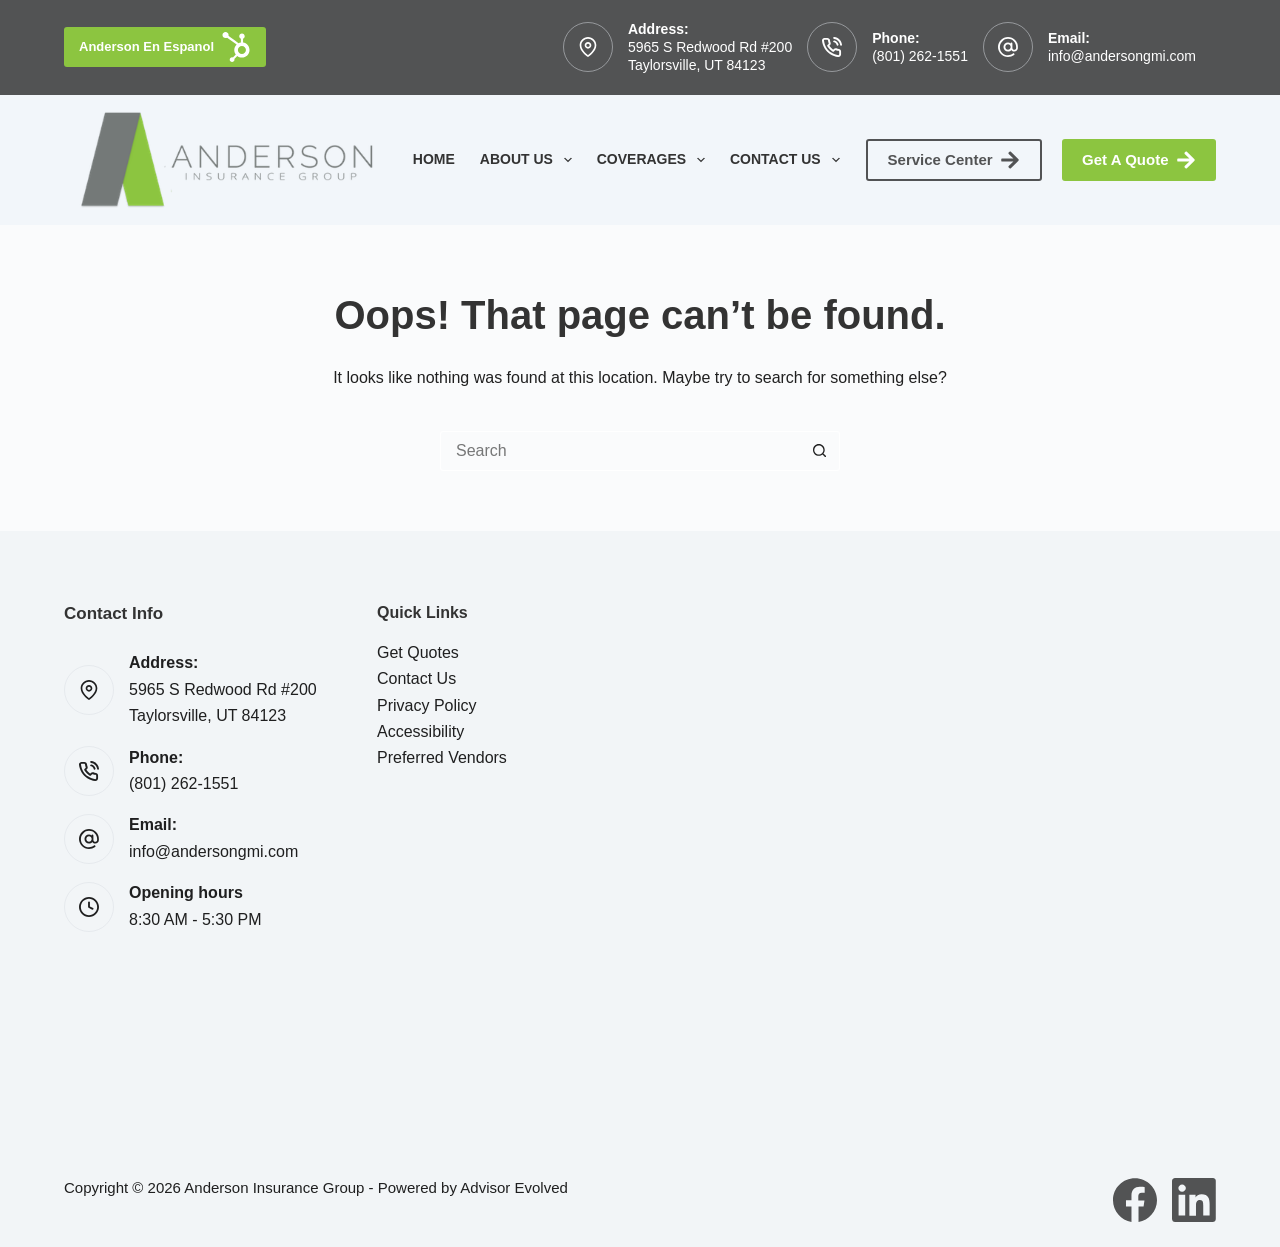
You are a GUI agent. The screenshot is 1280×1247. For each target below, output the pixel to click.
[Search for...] (620, 451)
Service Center (954, 160)
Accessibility (420, 731)
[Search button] (820, 451)
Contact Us (789, 160)
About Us (530, 160)
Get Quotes (418, 652)
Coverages (655, 160)
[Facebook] (1135, 1200)
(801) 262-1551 (920, 56)
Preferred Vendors (442, 757)
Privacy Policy (427, 705)
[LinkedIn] (1194, 1200)
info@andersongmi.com (1122, 56)
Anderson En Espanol (165, 47)
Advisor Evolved (514, 1187)
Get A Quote (1139, 160)
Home (434, 159)
